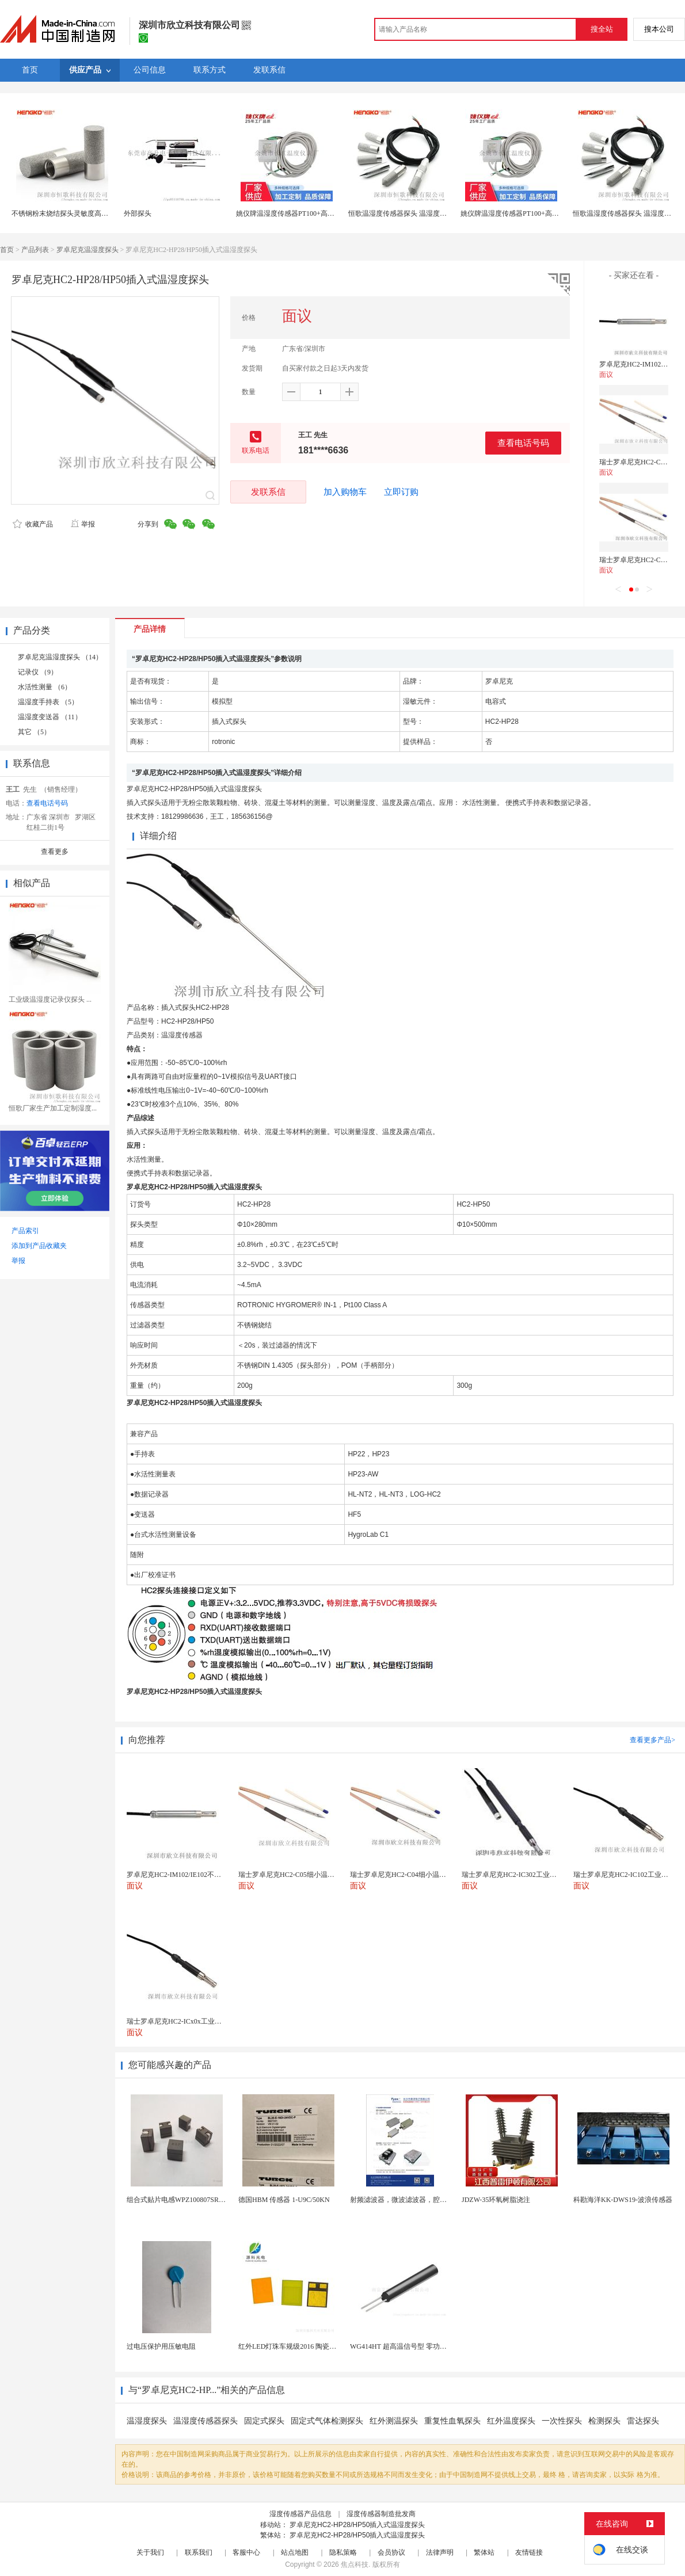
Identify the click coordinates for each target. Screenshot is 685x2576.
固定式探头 (264, 2421)
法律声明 (440, 2552)
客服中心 (246, 2552)
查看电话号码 (523, 443)
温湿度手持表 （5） (48, 702)
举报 (82, 524)
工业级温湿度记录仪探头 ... (50, 999)
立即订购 (401, 492)
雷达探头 (643, 2421)
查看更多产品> (652, 1740)
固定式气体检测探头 (327, 2421)
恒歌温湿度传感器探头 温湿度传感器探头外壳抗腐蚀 (428, 213)
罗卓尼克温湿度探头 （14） (60, 657)
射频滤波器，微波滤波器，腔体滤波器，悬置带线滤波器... (439, 2200)
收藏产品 (33, 524)
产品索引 (25, 1231)
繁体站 (484, 2552)
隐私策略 (343, 2552)
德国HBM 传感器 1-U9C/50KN (284, 2200)
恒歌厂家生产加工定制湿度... (53, 1108)
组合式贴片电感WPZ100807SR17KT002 (186, 2200)
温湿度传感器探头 (205, 2421)
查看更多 (54, 852)
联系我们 (198, 2552)
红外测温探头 (394, 2421)
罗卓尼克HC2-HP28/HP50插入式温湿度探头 (357, 2525)
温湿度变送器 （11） (50, 717)
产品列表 (35, 250)
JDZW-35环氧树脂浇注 (496, 2200)
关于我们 (150, 2552)
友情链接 (529, 2552)
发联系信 (268, 492)
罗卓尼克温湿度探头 (87, 250)
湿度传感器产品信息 (300, 2514)
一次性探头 (562, 2421)
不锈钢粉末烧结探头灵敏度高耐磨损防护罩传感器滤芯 (94, 213)
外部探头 (137, 213)
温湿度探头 (147, 2421)
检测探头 (604, 2421)
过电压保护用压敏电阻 (161, 2346)
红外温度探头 (511, 2421)
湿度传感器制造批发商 (381, 2514)
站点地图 (295, 2552)
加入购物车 (345, 492)
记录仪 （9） (38, 672)
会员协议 (391, 2552)
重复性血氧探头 (452, 2421)
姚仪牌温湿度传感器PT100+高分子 (288, 213)
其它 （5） (34, 732)
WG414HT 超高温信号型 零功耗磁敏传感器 (415, 2346)
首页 (7, 250)
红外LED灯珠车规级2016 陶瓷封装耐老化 (301, 2346)
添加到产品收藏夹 (39, 1246)
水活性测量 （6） (44, 687)
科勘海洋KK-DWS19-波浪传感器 (622, 2200)
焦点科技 (354, 2564)
